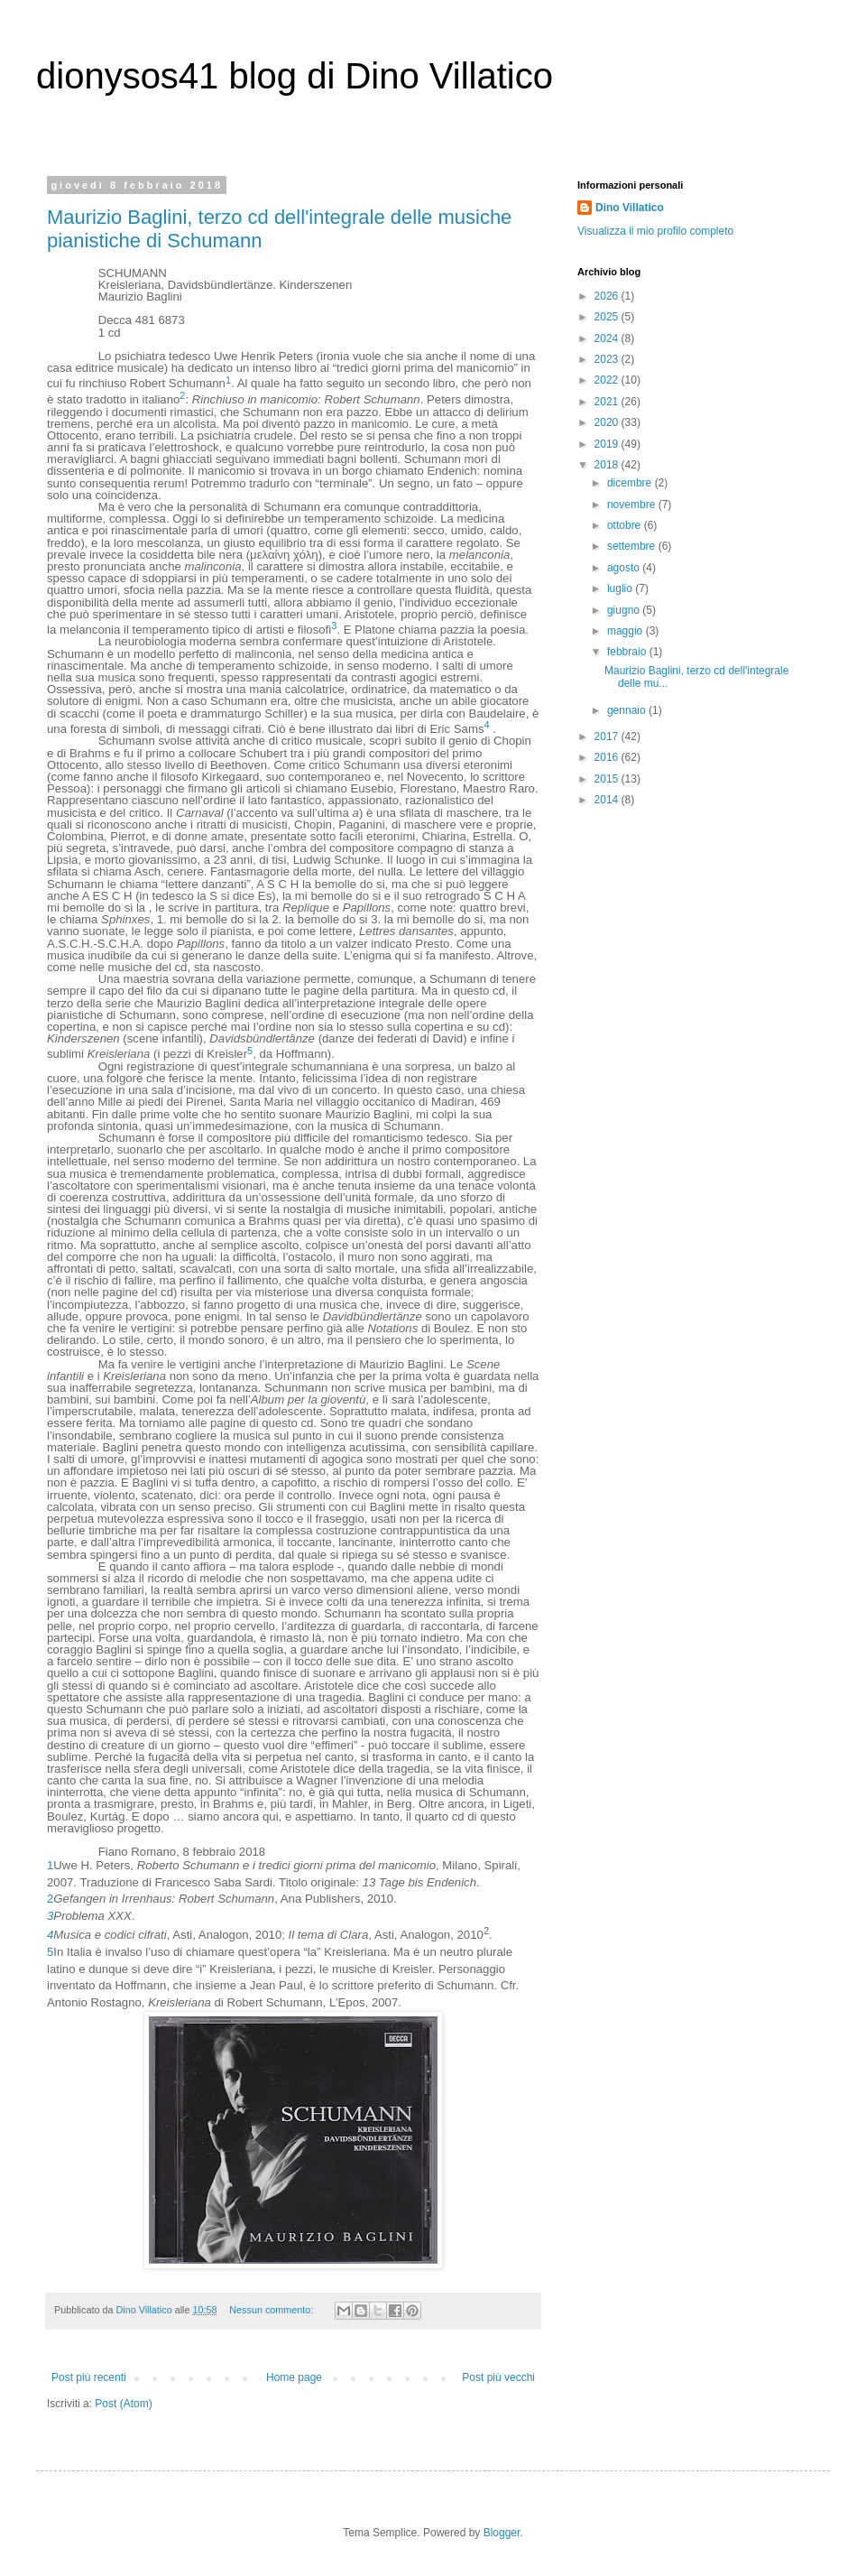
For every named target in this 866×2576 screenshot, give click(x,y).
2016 (608, 757)
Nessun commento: (272, 2309)
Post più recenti (88, 2377)
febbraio (628, 651)
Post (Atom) (123, 2403)
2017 (608, 736)
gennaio (628, 710)
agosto (624, 567)
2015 (608, 779)
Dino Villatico (629, 207)
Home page (294, 2377)
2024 (608, 338)
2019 (608, 444)
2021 (608, 401)
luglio (621, 588)
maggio (626, 631)
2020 (608, 422)
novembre (633, 504)
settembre (633, 546)
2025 (608, 316)
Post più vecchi (498, 2377)
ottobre (625, 525)
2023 (608, 359)
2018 (608, 465)
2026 (608, 296)
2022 (608, 380)
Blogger (502, 2532)
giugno (624, 610)
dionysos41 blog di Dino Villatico (294, 76)
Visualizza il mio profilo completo (655, 231)
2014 (608, 799)
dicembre (631, 483)
